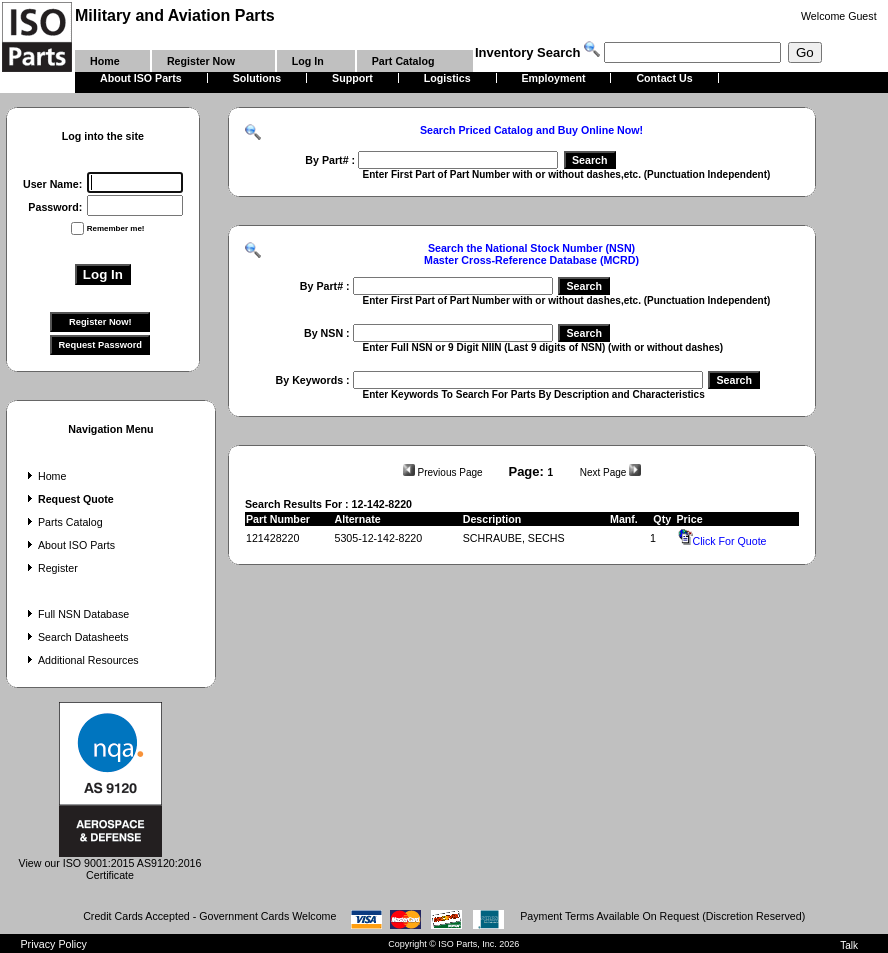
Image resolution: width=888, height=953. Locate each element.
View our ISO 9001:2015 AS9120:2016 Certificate (110, 864)
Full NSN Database (76, 614)
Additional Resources (81, 660)
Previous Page (443, 472)
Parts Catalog (63, 522)
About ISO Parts (69, 545)
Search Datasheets (76, 637)
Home (44, 476)
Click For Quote (722, 541)
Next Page (610, 472)
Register (50, 568)
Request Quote (68, 499)
